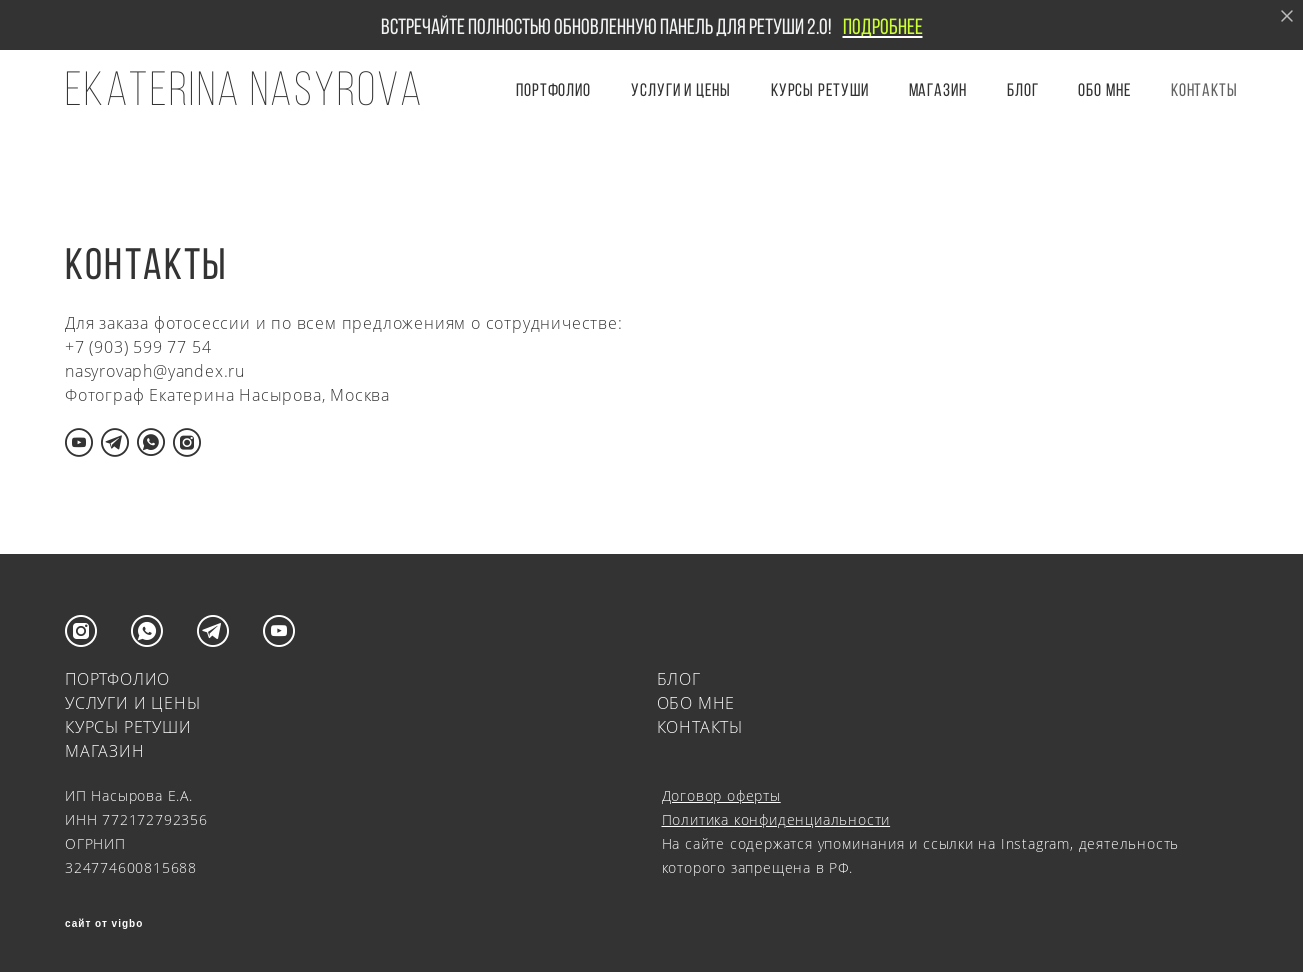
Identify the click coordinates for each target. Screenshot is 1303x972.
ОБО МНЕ (1104, 90)
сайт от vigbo (104, 924)
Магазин (938, 90)
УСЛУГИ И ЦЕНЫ (681, 90)
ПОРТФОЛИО (553, 90)
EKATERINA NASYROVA (244, 89)
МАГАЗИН (105, 751)
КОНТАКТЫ (1204, 90)
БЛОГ (1023, 90)
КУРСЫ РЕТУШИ (820, 90)
